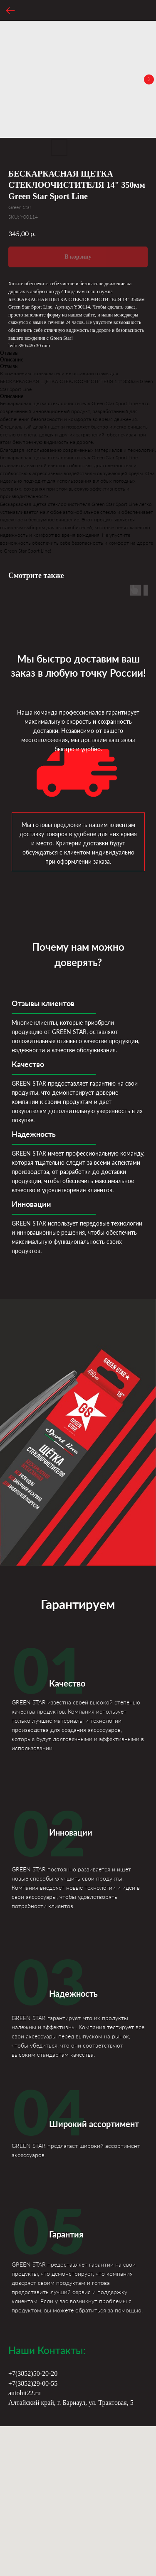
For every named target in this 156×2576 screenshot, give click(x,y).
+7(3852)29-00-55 (32, 2383)
